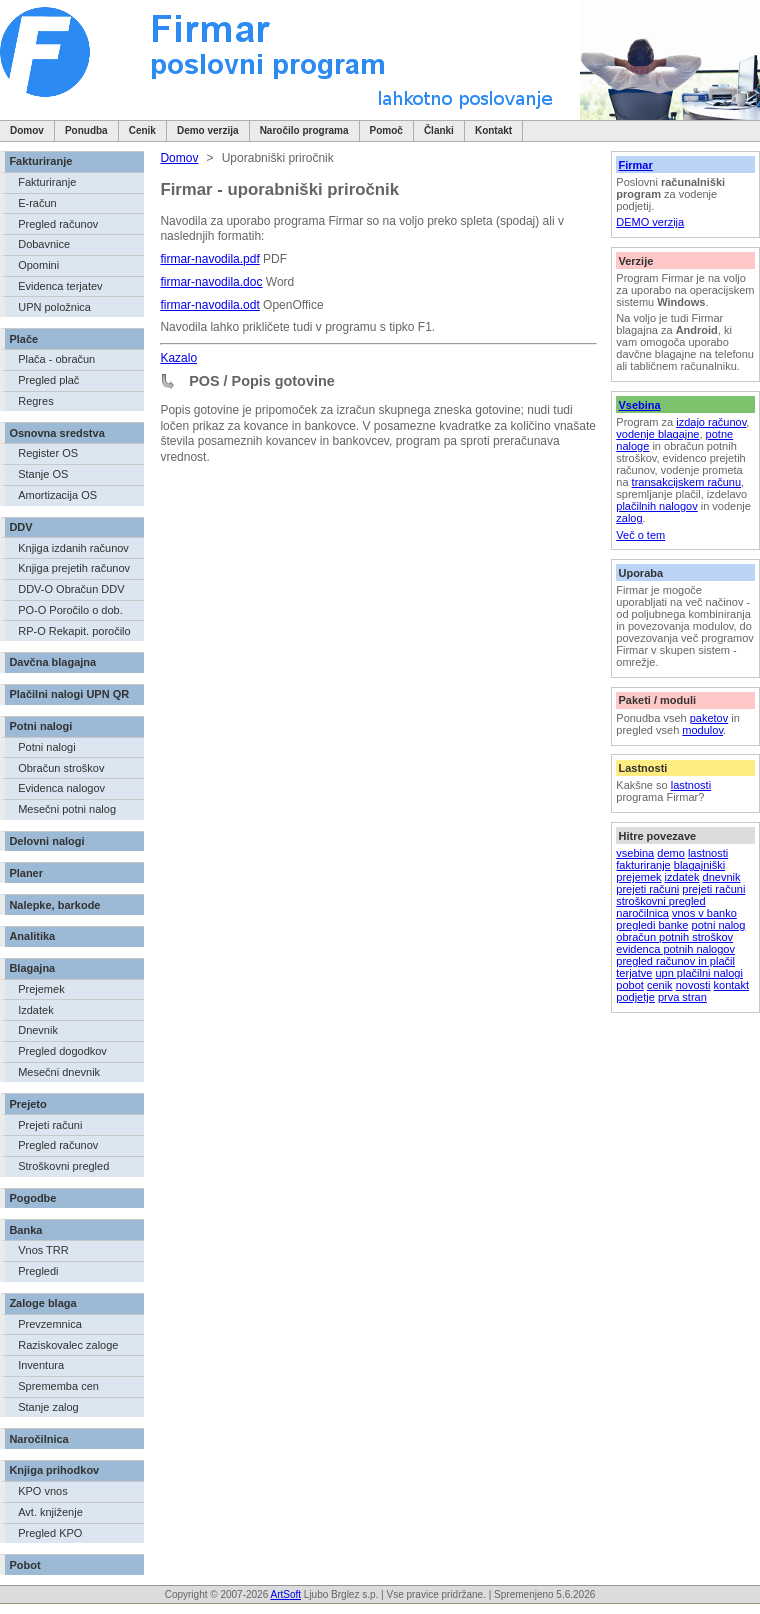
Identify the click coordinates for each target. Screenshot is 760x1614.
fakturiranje (643, 865)
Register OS (48, 453)
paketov (709, 718)
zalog (629, 518)
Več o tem (640, 535)
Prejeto (27, 1104)
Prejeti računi (50, 1125)
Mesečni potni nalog (67, 809)
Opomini (38, 265)
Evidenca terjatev (60, 286)
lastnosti (691, 785)
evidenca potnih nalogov (675, 949)
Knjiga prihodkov (54, 1470)
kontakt (731, 985)
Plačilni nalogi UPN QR (69, 694)
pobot (630, 985)
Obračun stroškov (61, 768)
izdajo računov (711, 422)
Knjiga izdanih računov (73, 548)
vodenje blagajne (657, 434)
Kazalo (178, 358)
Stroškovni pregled (63, 1166)
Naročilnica (38, 1439)
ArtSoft (285, 1594)
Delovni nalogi (46, 841)
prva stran (682, 997)
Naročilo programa (304, 130)
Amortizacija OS (57, 495)
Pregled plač (48, 380)
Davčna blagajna (52, 662)
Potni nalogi (40, 726)
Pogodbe (32, 1198)
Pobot (24, 1565)
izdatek (682, 877)
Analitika (32, 936)
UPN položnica (54, 307)
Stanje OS (43, 474)
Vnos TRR (43, 1250)
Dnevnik (38, 1030)
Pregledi (38, 1271)
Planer (26, 873)
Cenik (142, 130)
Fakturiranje (40, 161)
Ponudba (86, 130)
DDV (20, 527)
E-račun (37, 203)
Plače (23, 339)
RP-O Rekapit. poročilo (74, 631)
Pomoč (386, 130)
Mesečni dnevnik (59, 1072)
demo (671, 853)
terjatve (634, 973)
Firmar (635, 165)
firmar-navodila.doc (211, 282)
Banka (25, 1230)
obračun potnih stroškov (674, 937)
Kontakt (493, 130)
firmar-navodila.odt (209, 305)
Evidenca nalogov (61, 788)
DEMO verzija (650, 222)
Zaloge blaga (42, 1303)
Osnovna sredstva (56, 433)
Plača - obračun (56, 359)
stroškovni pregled (660, 901)
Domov (27, 130)
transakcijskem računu (686, 482)
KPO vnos (43, 1491)
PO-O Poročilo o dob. (70, 610)
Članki (439, 130)
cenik (660, 985)
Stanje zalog (48, 1407)
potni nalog (719, 925)
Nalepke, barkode (54, 905)
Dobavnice (44, 244)
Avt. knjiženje (50, 1512)
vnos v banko (704, 913)
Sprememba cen (58, 1386)
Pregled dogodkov (62, 1051)
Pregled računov (58, 224)
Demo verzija (208, 130)
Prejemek (41, 989)
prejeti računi (647, 889)
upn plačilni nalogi (698, 973)
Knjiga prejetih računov (74, 568)
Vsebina (639, 405)
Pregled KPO (50, 1533)
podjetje (635, 997)
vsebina (635, 853)
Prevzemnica (50, 1324)
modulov (702, 730)
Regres (35, 401)
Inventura (41, 1365)
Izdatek (35, 1010)
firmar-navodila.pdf (209, 259)
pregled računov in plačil (675, 961)
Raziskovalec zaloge (68, 1345)
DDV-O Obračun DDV (71, 589)
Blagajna (32, 968)
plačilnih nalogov (656, 506)
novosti (693, 985)
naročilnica (642, 913)
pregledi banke (652, 925)
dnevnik (722, 877)
